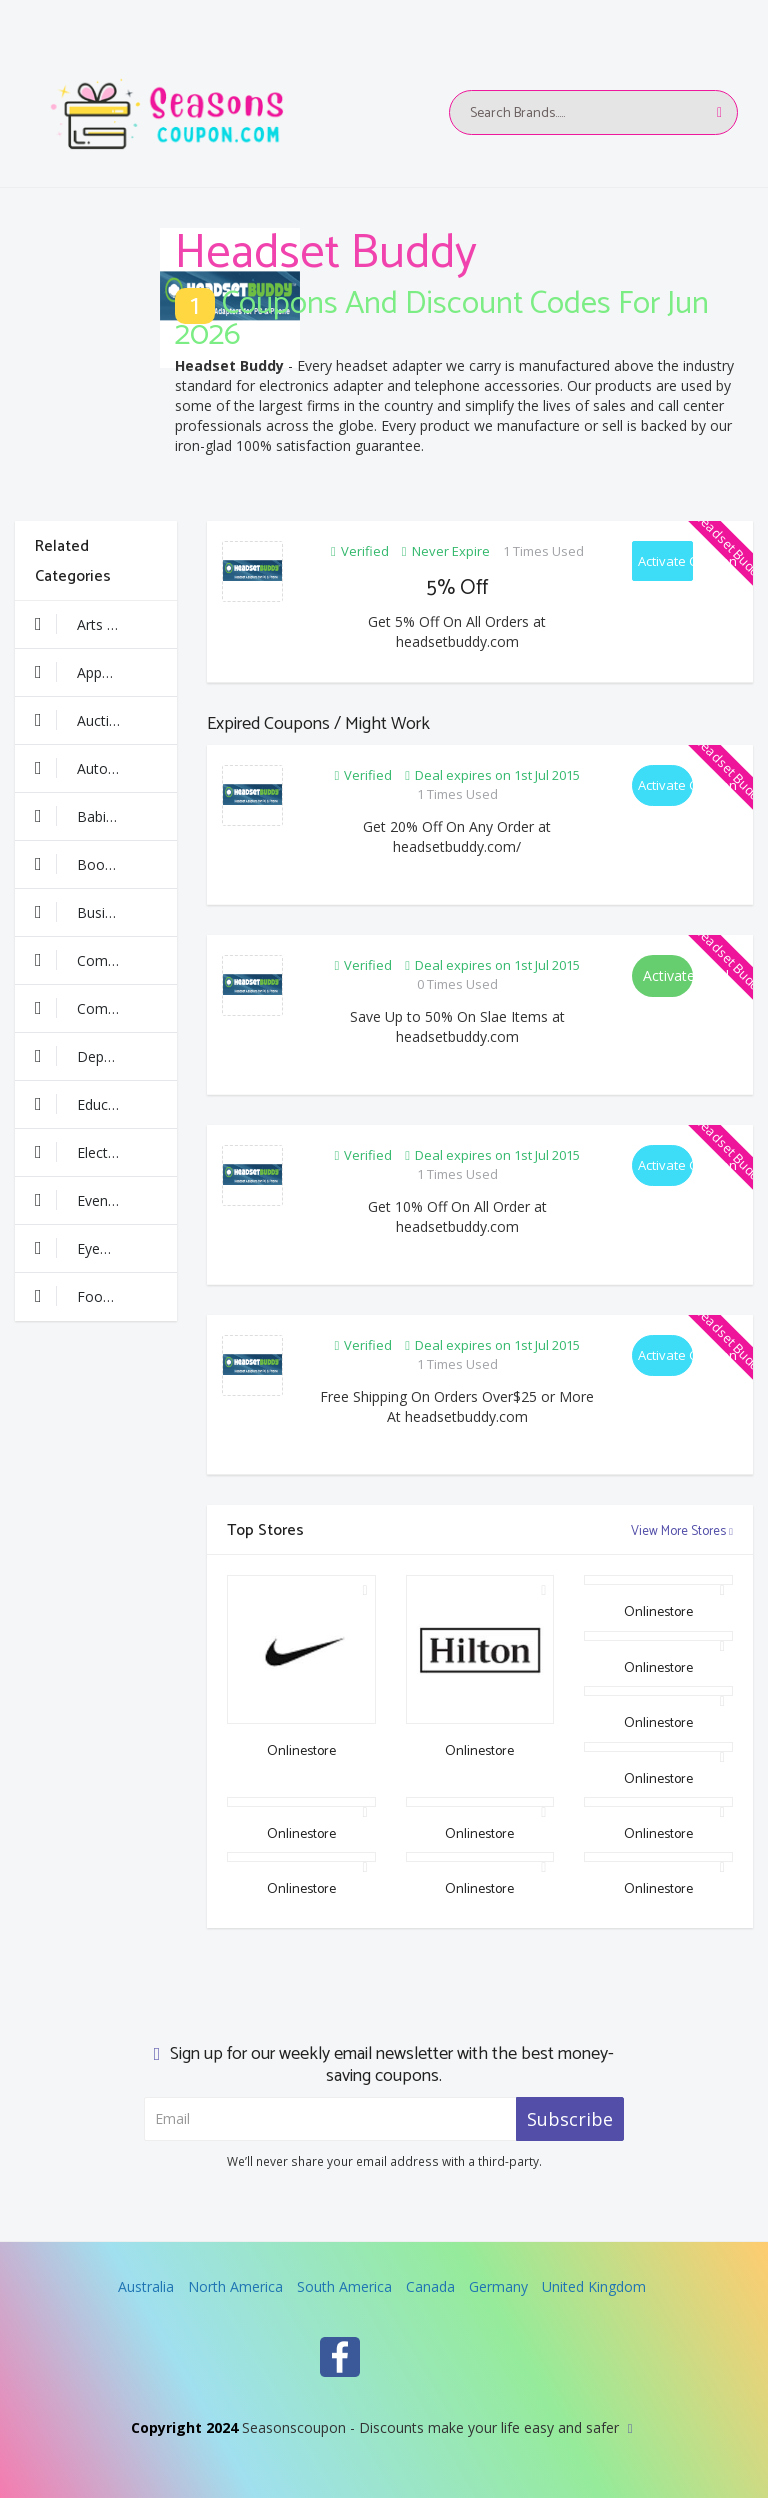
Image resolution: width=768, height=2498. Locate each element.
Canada (430, 2286)
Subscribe (570, 2119)
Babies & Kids (101, 816)
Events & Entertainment (106, 1200)
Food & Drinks (103, 1296)
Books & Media (106, 864)
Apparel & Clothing (106, 672)
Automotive (94, 768)
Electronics (91, 1152)
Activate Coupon (665, 561)
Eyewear (83, 1248)
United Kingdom (594, 2286)
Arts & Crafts (98, 624)
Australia (146, 2286)
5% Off (457, 588)
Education (88, 1104)
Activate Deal (668, 975)
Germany (498, 2286)
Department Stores (106, 1056)
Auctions (84, 720)
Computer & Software (106, 1008)
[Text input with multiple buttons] (593, 112)
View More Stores (682, 1531)
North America (235, 2286)
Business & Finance (106, 912)
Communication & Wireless (106, 960)
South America (344, 2286)
